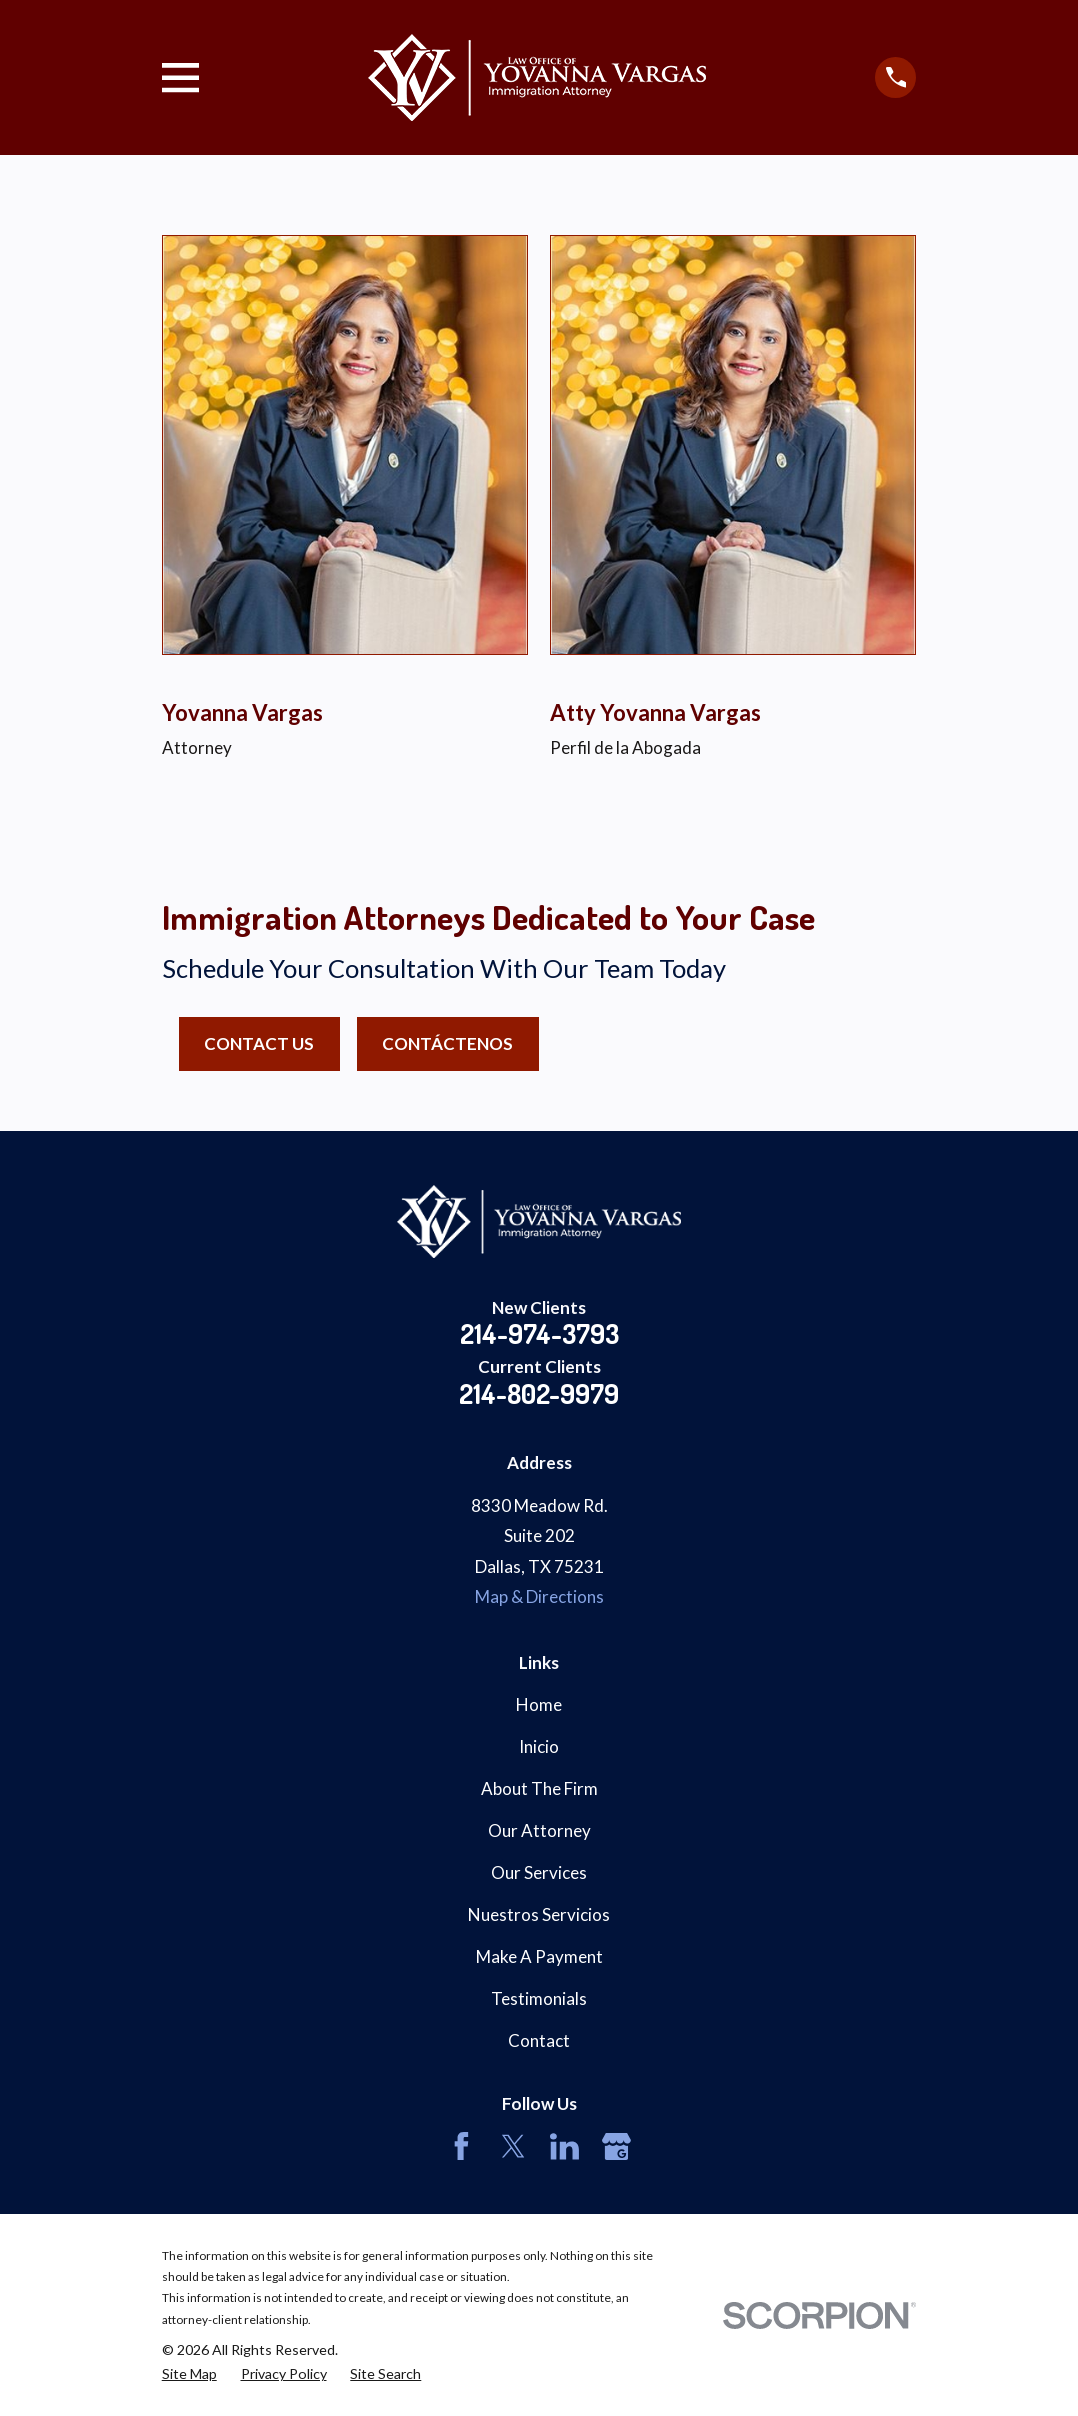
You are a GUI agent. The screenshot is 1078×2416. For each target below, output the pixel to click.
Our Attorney (539, 1830)
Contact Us (259, 1043)
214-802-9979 (539, 1393)
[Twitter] (513, 2146)
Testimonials (539, 1998)
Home (539, 1704)
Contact (539, 2040)
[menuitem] (189, 2374)
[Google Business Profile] (616, 2146)
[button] (85, 849)
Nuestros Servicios (539, 1914)
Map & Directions (539, 1596)
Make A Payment (539, 1956)
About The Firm (539, 1788)
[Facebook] (461, 2146)
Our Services (539, 1872)
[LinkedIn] (564, 2146)
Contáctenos (447, 1043)
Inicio (539, 1746)
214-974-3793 (539, 1333)
